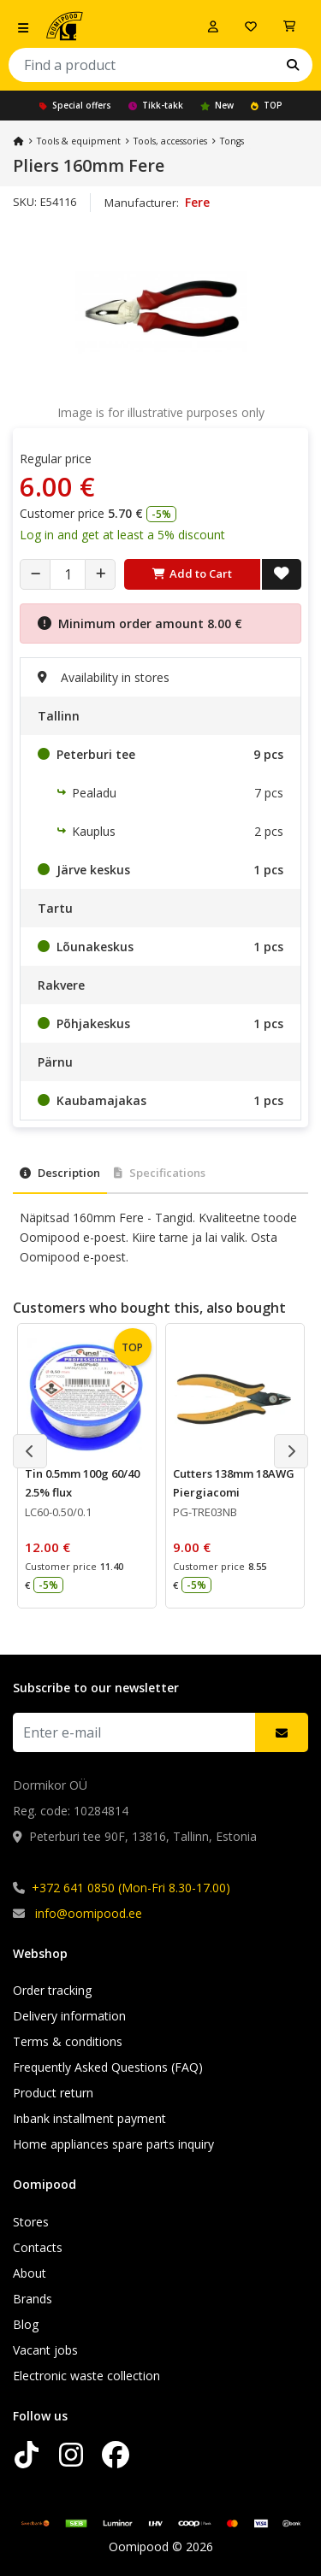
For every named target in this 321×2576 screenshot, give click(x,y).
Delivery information (69, 2016)
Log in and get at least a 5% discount (122, 534)
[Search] (292, 65)
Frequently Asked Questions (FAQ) (108, 2067)
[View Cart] (289, 26)
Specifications (159, 1172)
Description (60, 1172)
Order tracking (52, 1990)
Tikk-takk (155, 105)
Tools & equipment (79, 141)
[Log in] (213, 26)
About (29, 2273)
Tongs (232, 141)
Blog (26, 2324)
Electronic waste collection (86, 2375)
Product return (53, 2093)
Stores (31, 2222)
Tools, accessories (170, 141)
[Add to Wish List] (281, 574)
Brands (32, 2299)
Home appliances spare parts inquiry (113, 2144)
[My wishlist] (251, 26)
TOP (266, 105)
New (217, 105)
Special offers (75, 105)
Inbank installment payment (89, 2118)
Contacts (37, 2247)
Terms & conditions (67, 2041)
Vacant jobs (45, 2350)
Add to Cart (192, 573)
